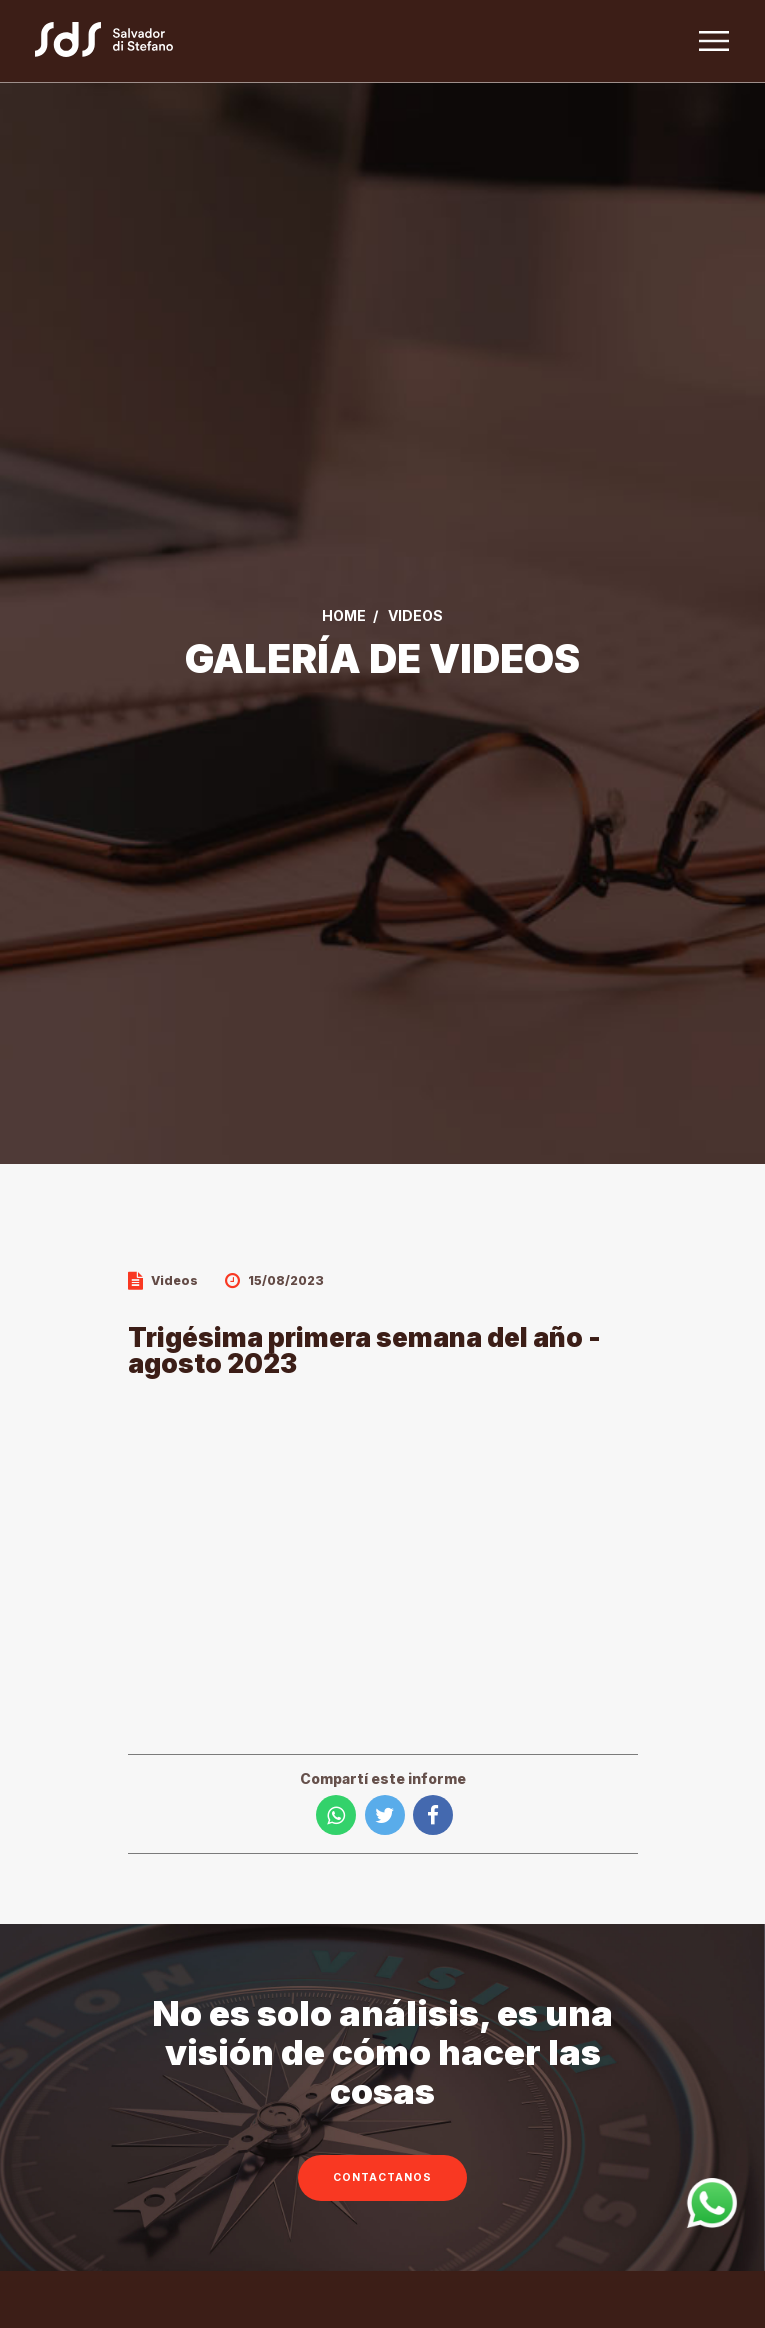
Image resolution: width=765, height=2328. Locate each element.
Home (344, 615)
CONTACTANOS (382, 2177)
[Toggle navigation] (714, 41)
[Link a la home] (115, 41)
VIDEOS (415, 615)
